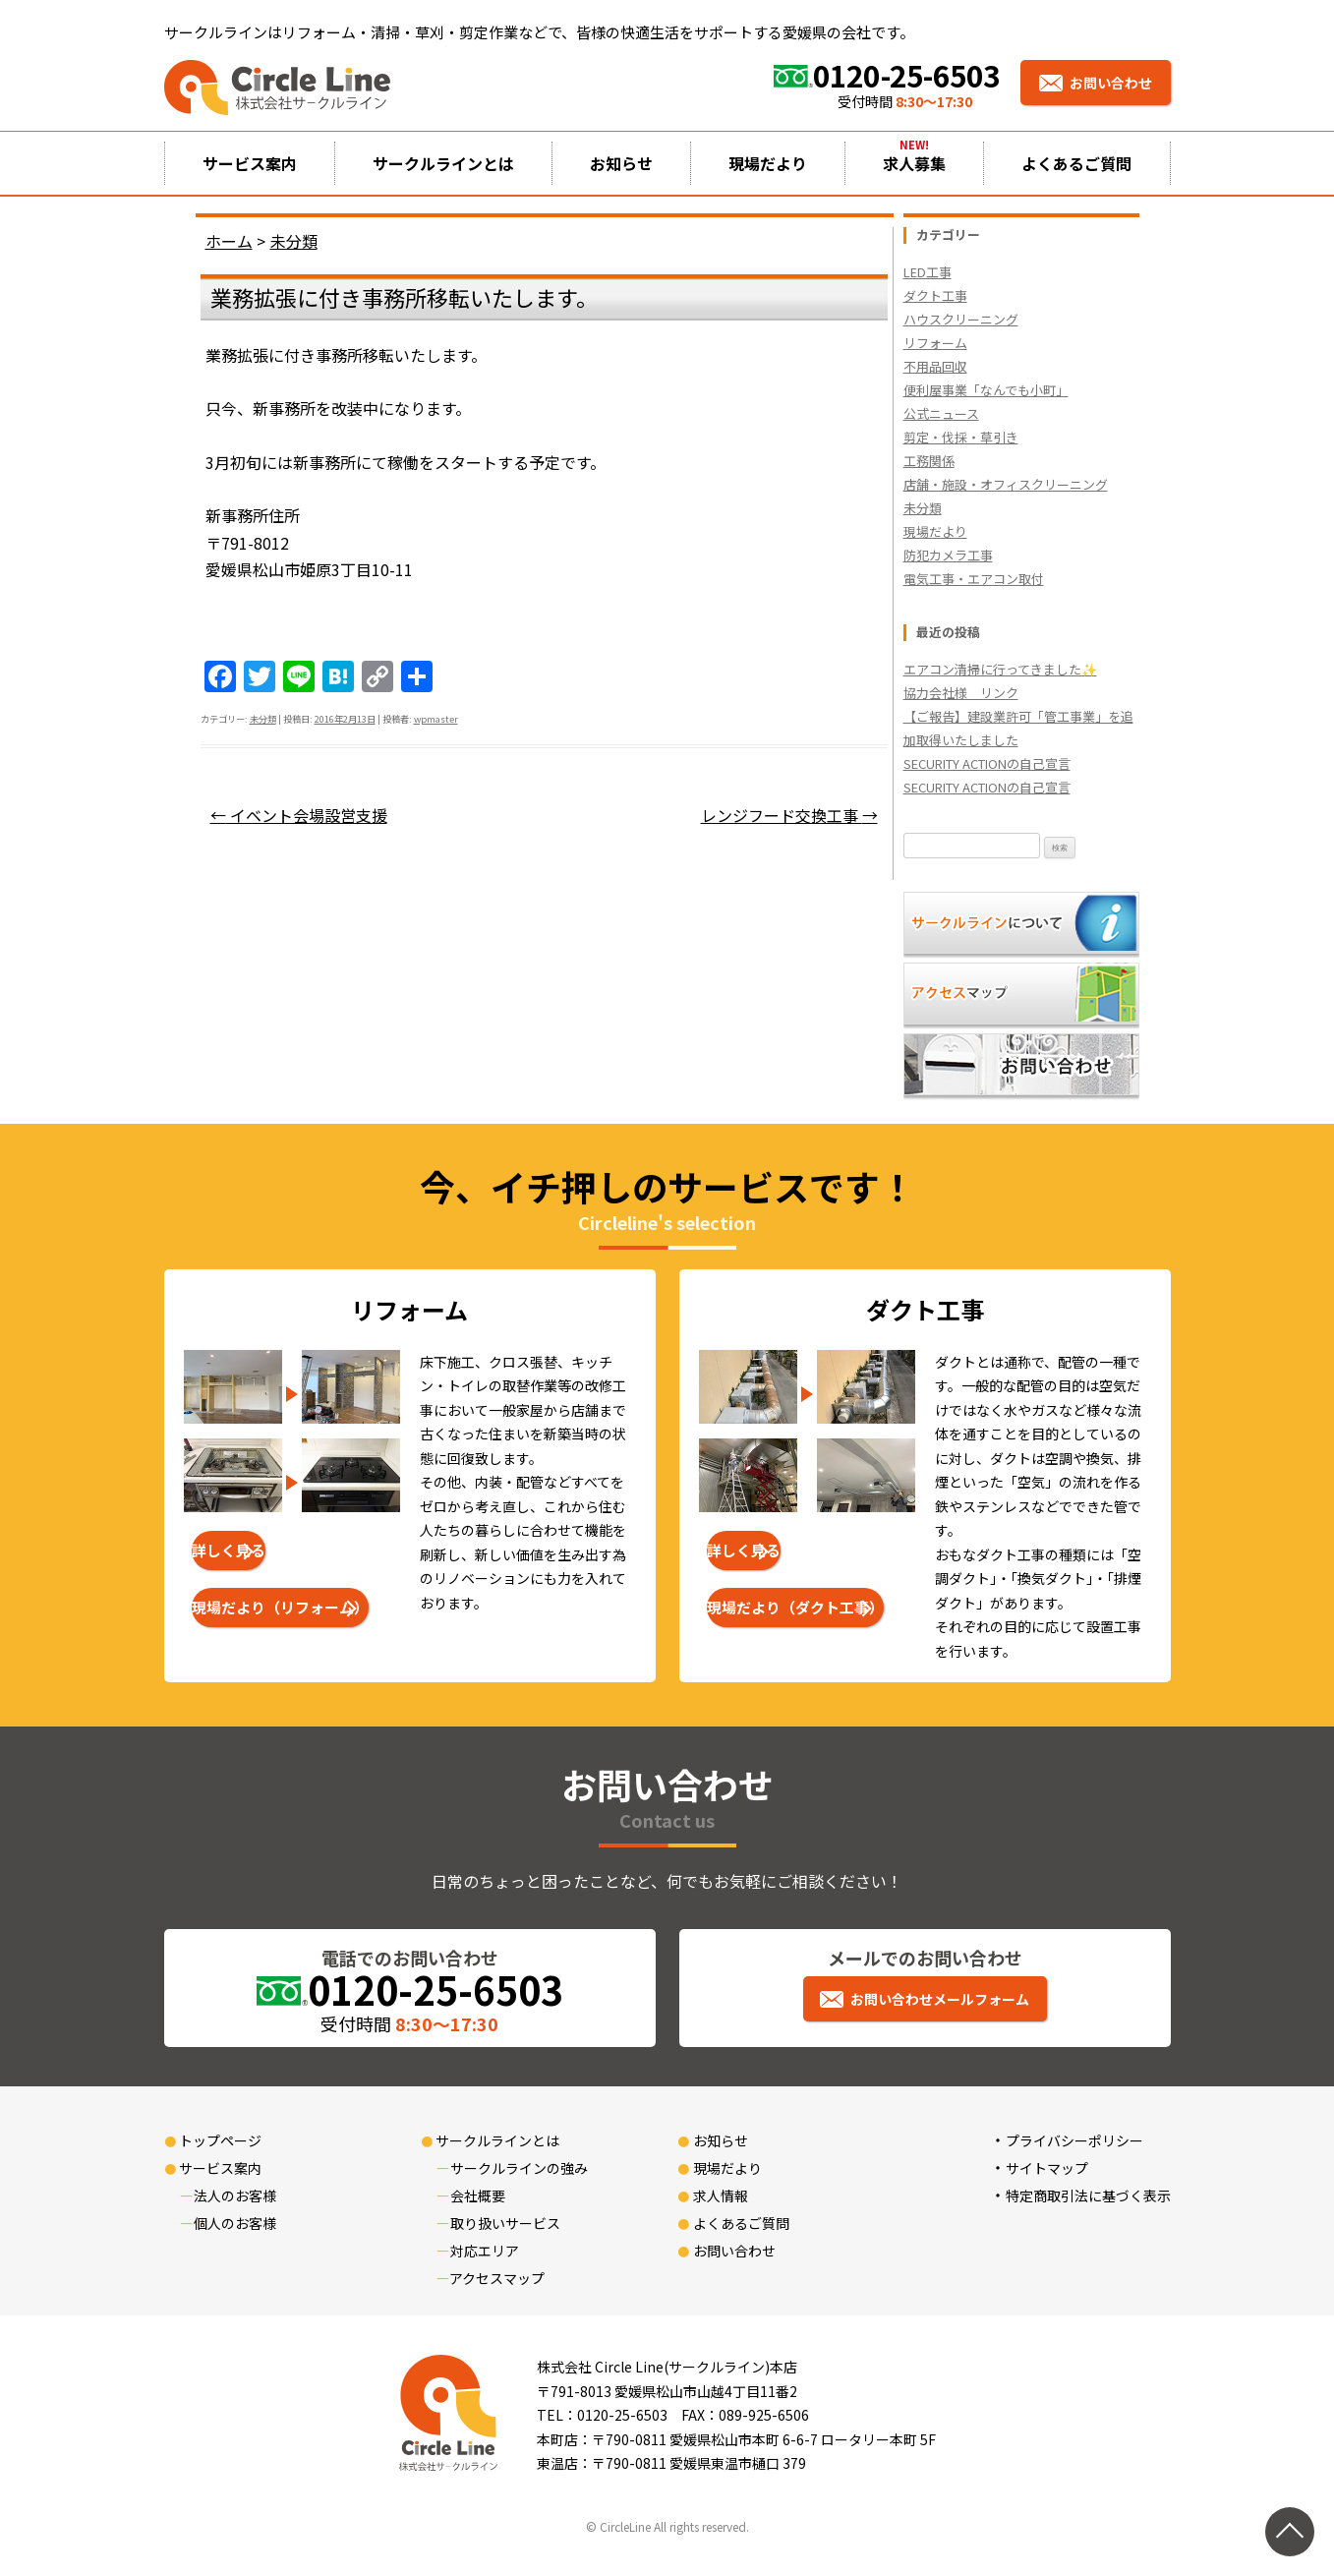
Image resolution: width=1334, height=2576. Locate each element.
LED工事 (927, 272)
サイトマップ (1047, 2168)
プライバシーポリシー (1074, 2140)
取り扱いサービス (505, 2223)
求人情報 (720, 2195)
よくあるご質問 (1076, 163)
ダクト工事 (935, 295)
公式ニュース (941, 413)
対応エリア (484, 2250)
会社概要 (477, 2195)
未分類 (263, 719)
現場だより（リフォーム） (280, 1607)
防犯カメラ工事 (948, 555)
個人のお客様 (235, 2223)
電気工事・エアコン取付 (973, 578)
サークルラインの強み (519, 2168)
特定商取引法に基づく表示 (1088, 2195)
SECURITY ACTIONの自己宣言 (987, 763)
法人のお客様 (235, 2195)
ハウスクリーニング (960, 319)
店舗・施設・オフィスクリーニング (1005, 484)
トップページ (220, 2140)
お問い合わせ (1111, 82)
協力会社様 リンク (960, 692)
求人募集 (914, 163)
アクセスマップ (497, 2278)
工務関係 (929, 460)
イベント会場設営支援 (298, 815)
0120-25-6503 (907, 74)
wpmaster (436, 719)
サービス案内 (250, 163)
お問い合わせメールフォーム (939, 1999)
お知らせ (621, 163)
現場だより (767, 163)
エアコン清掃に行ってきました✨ (1000, 669)
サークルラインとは (443, 163)
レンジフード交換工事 (789, 815)
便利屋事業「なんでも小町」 (986, 390)
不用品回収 (935, 366)
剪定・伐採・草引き (960, 437)
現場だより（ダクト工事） (795, 1607)
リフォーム (935, 342)
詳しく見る (228, 1550)
